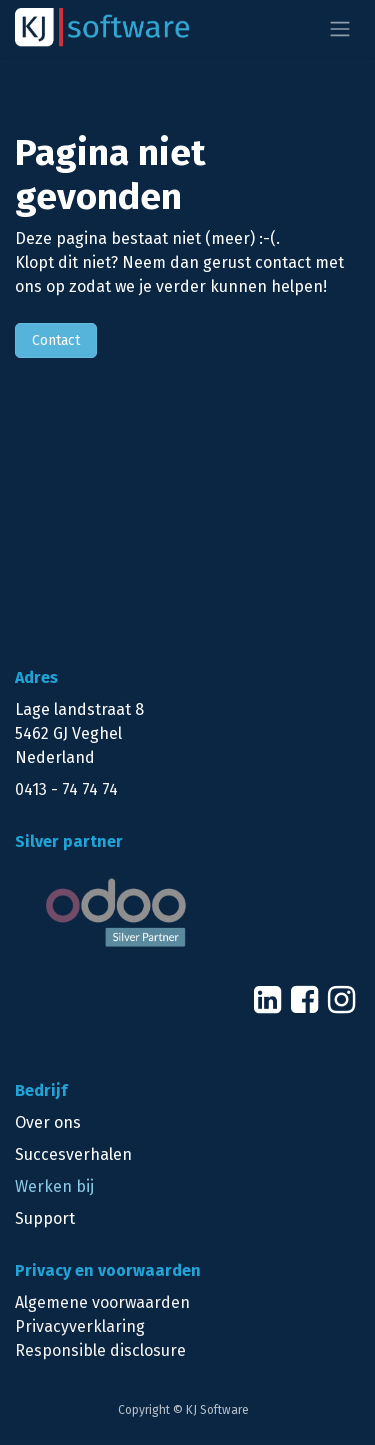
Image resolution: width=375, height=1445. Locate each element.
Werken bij (54, 1186)
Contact (56, 340)
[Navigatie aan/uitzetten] (340, 28)
